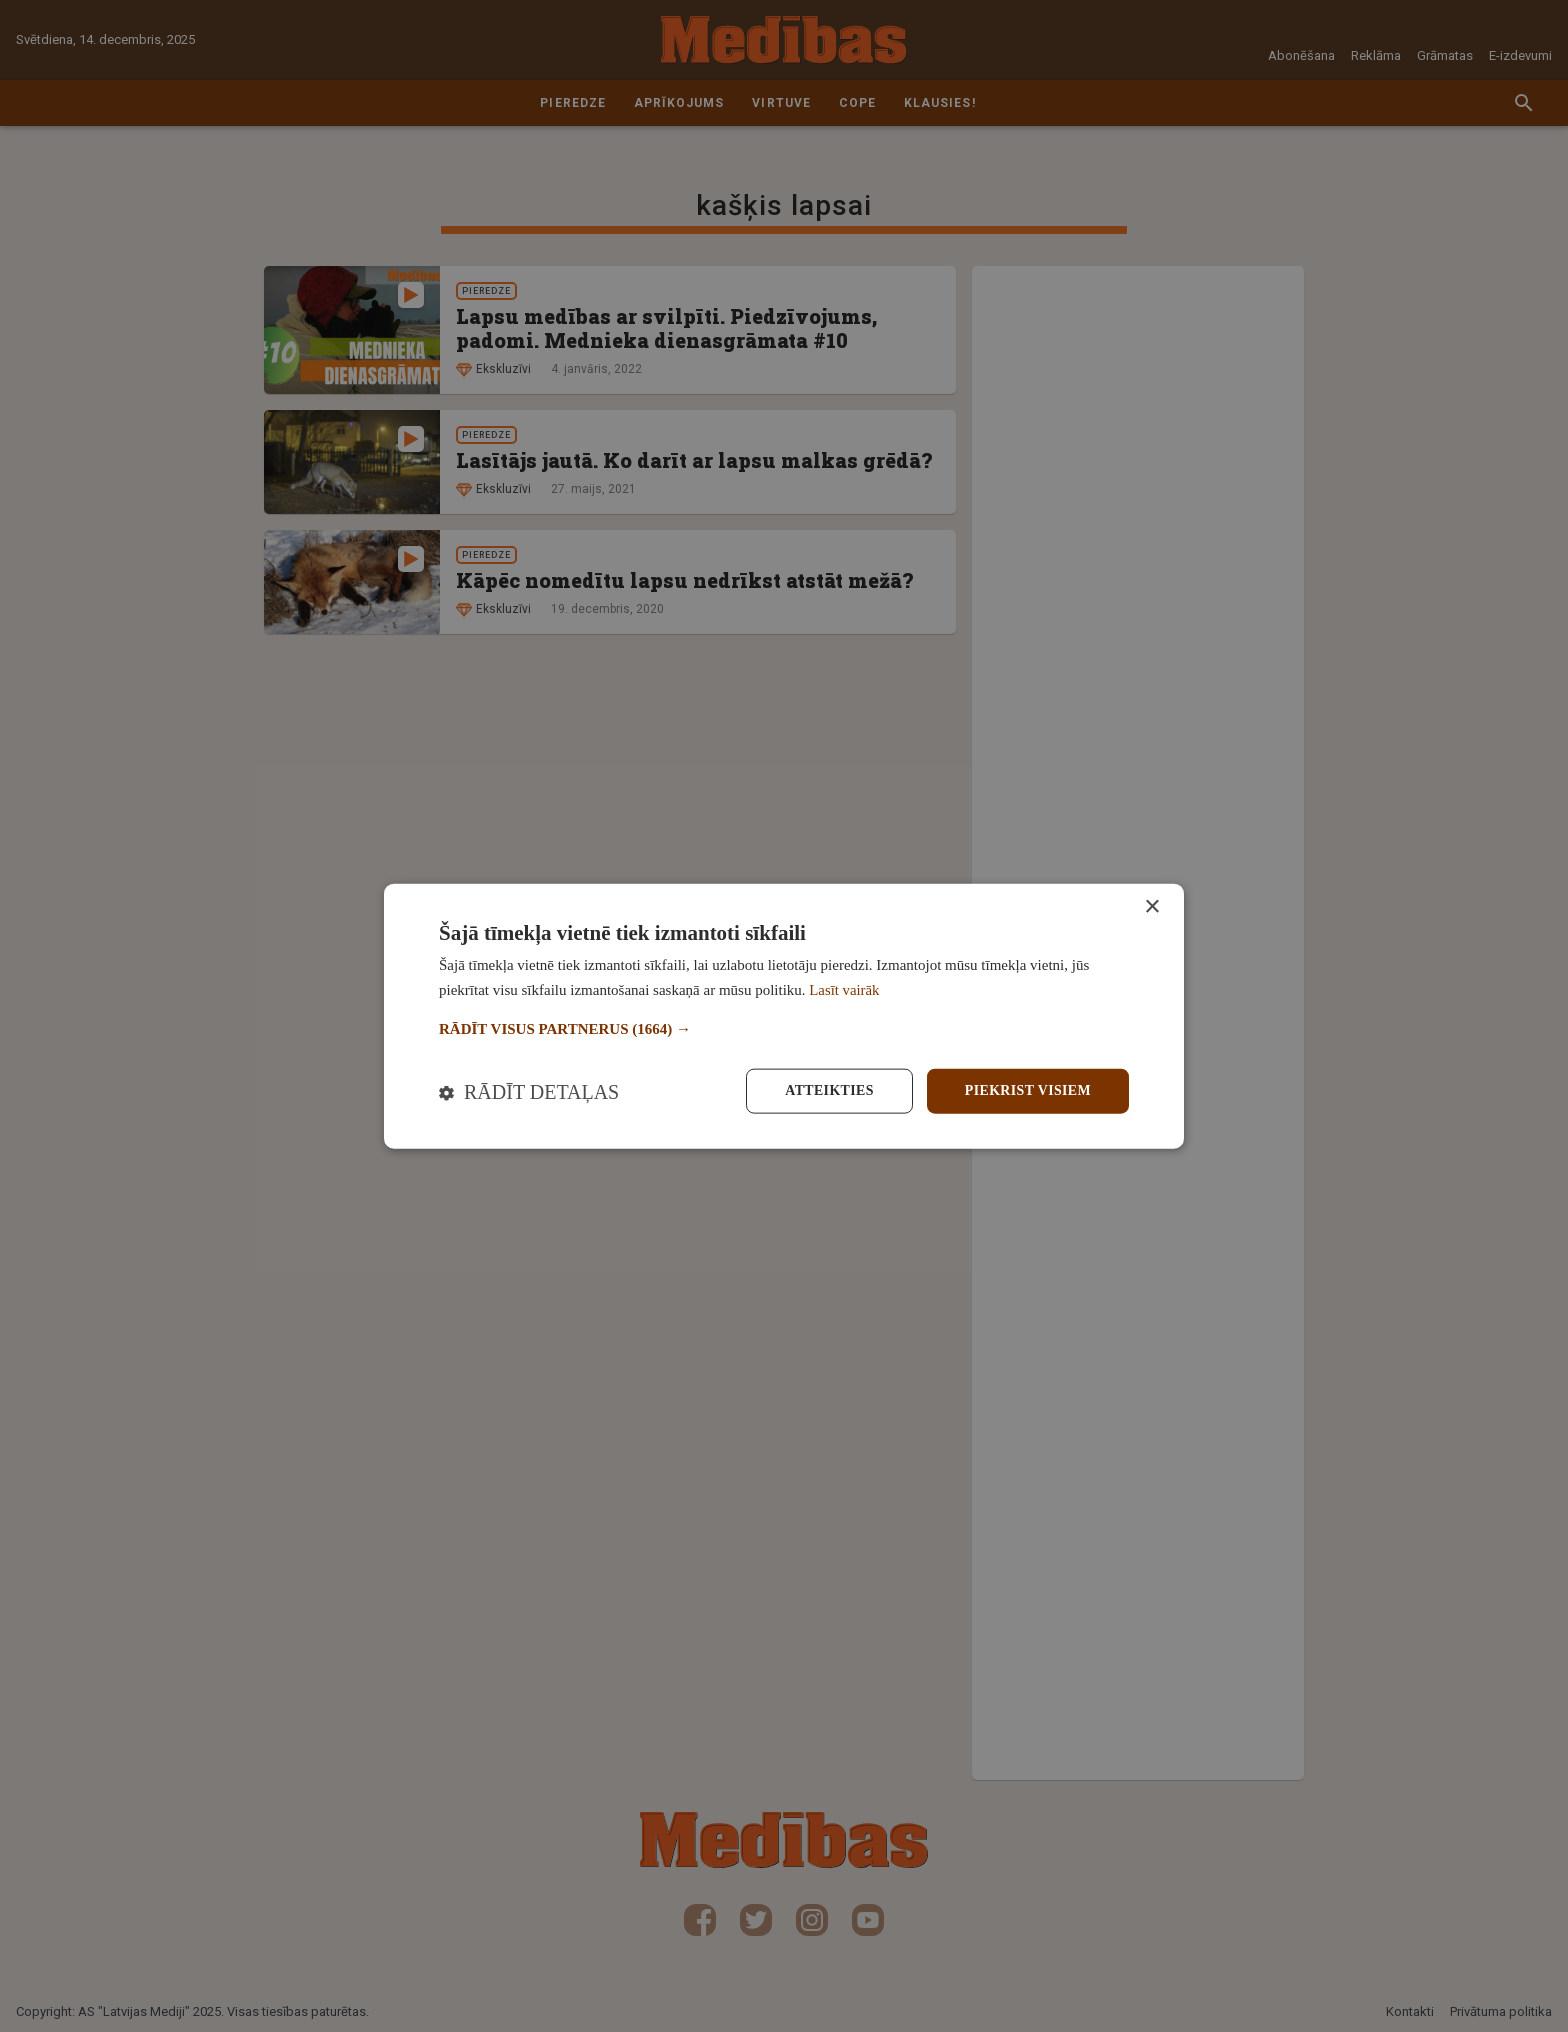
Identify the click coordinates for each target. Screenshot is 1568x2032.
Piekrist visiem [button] (1027, 1090)
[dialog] (784, 1015)
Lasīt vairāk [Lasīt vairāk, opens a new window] (844, 990)
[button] (784, 1028)
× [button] (1151, 906)
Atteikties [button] (827, 1090)
